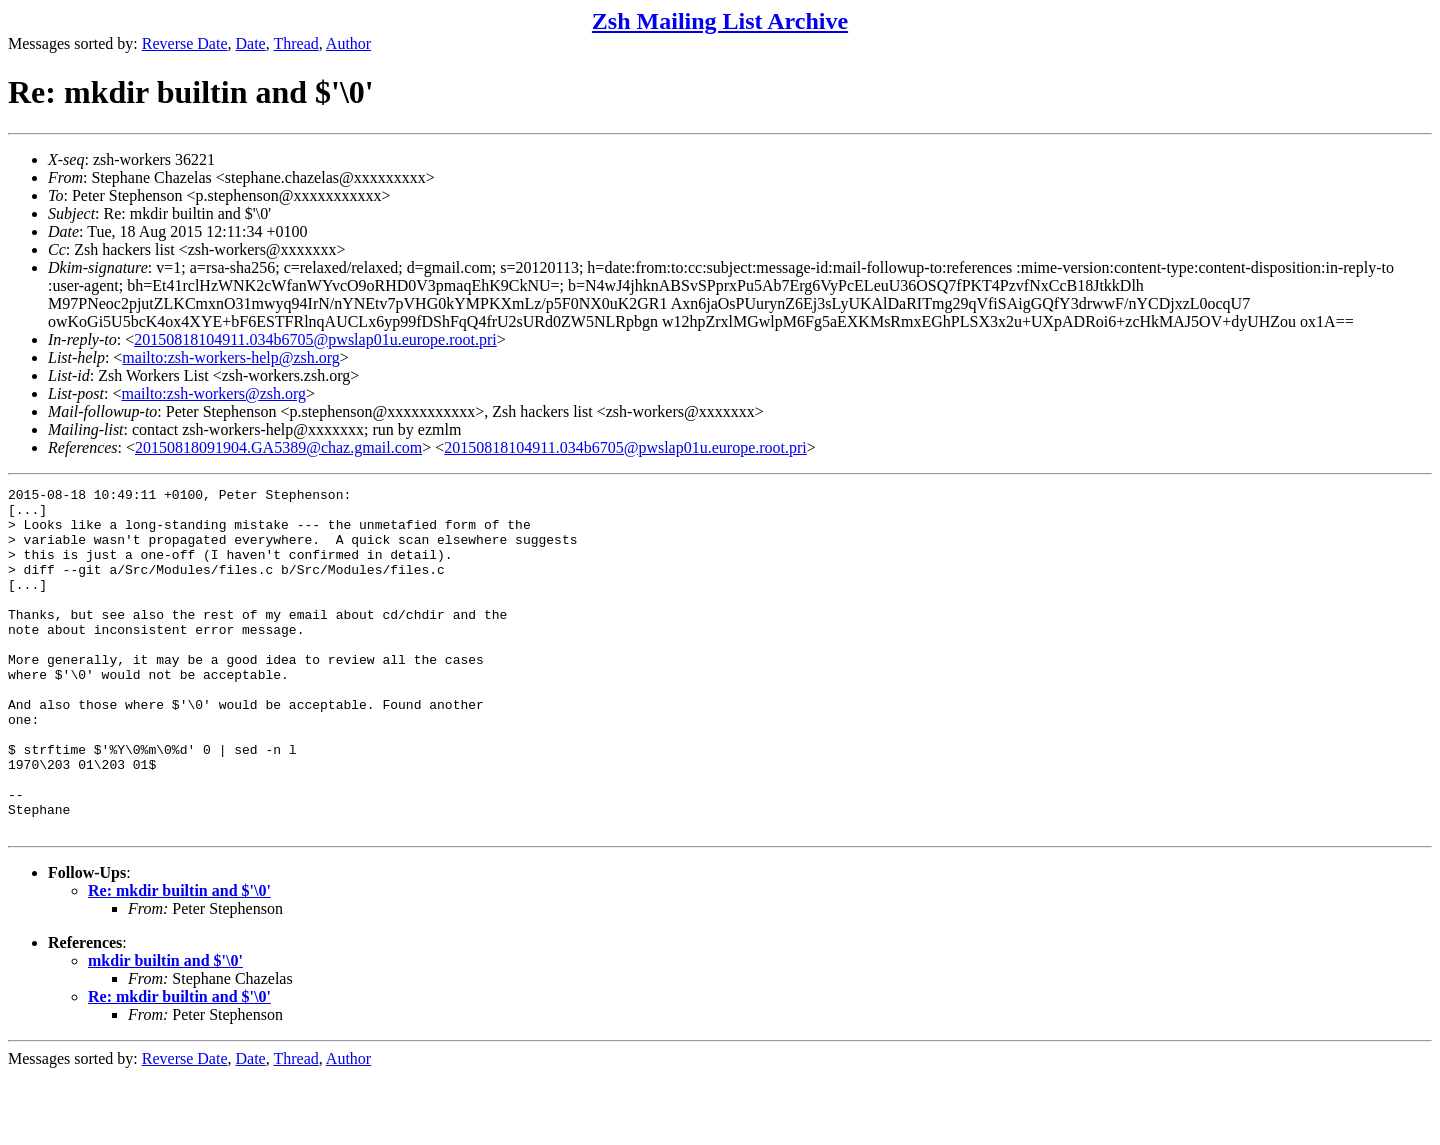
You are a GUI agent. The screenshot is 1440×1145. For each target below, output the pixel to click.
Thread (295, 43)
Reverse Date (185, 43)
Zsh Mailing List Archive (720, 21)
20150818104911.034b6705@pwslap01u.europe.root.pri (315, 339)
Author (348, 43)
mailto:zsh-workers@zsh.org (213, 393)
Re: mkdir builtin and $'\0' (179, 959)
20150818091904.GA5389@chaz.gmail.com (278, 447)
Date (251, 43)
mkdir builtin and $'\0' (165, 1029)
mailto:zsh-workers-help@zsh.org (231, 357)
